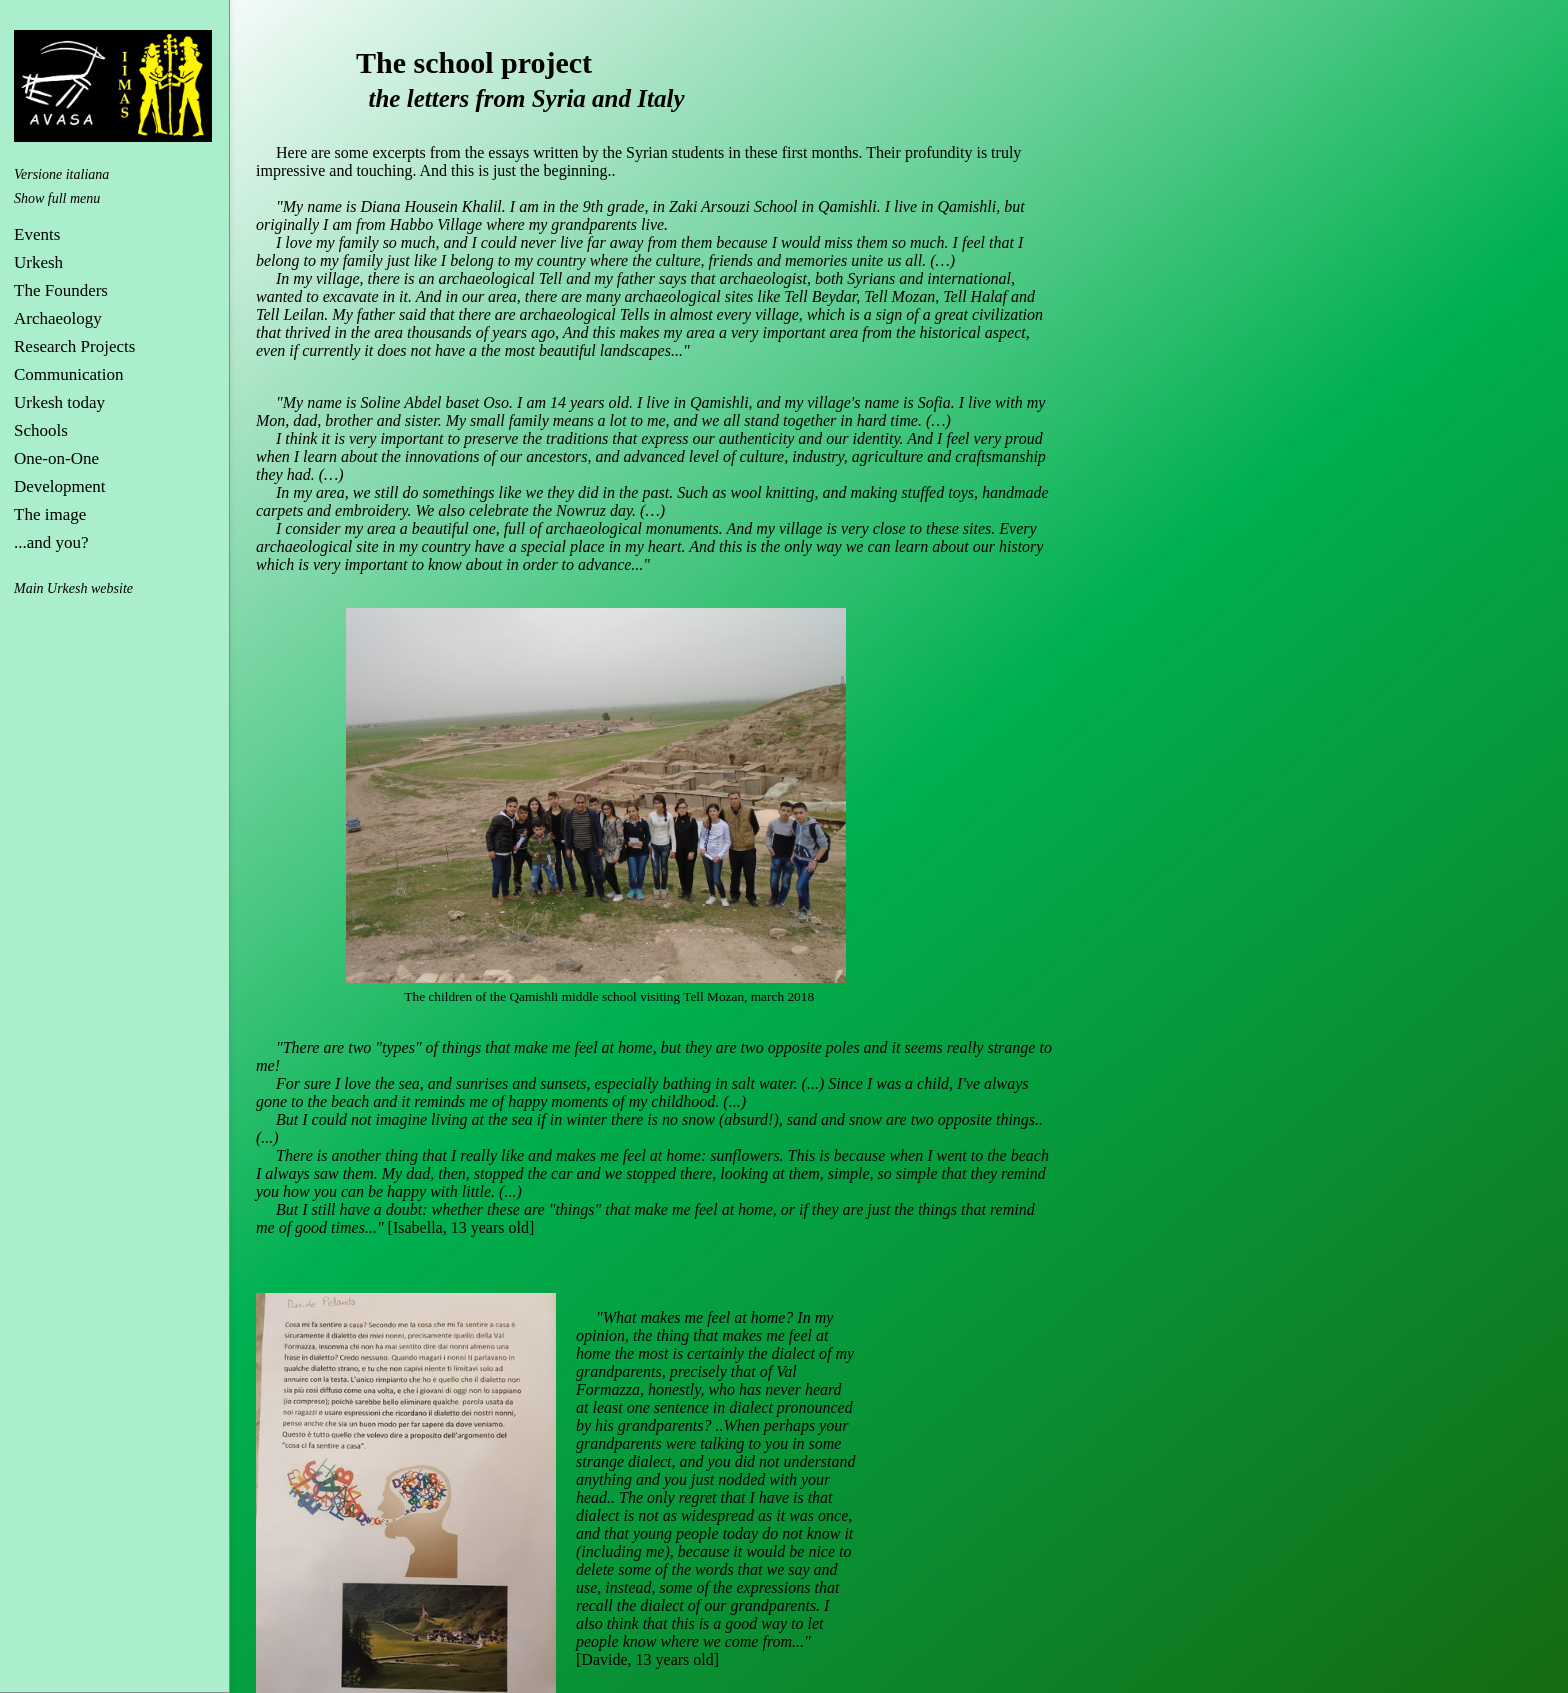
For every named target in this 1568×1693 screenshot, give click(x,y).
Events (37, 234)
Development (60, 486)
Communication (69, 374)
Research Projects (74, 346)
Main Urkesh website (73, 588)
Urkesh (38, 262)
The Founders (61, 290)
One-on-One (56, 458)
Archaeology (58, 318)
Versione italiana (61, 174)
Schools (41, 430)
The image (50, 514)
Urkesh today (59, 402)
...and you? (51, 542)
